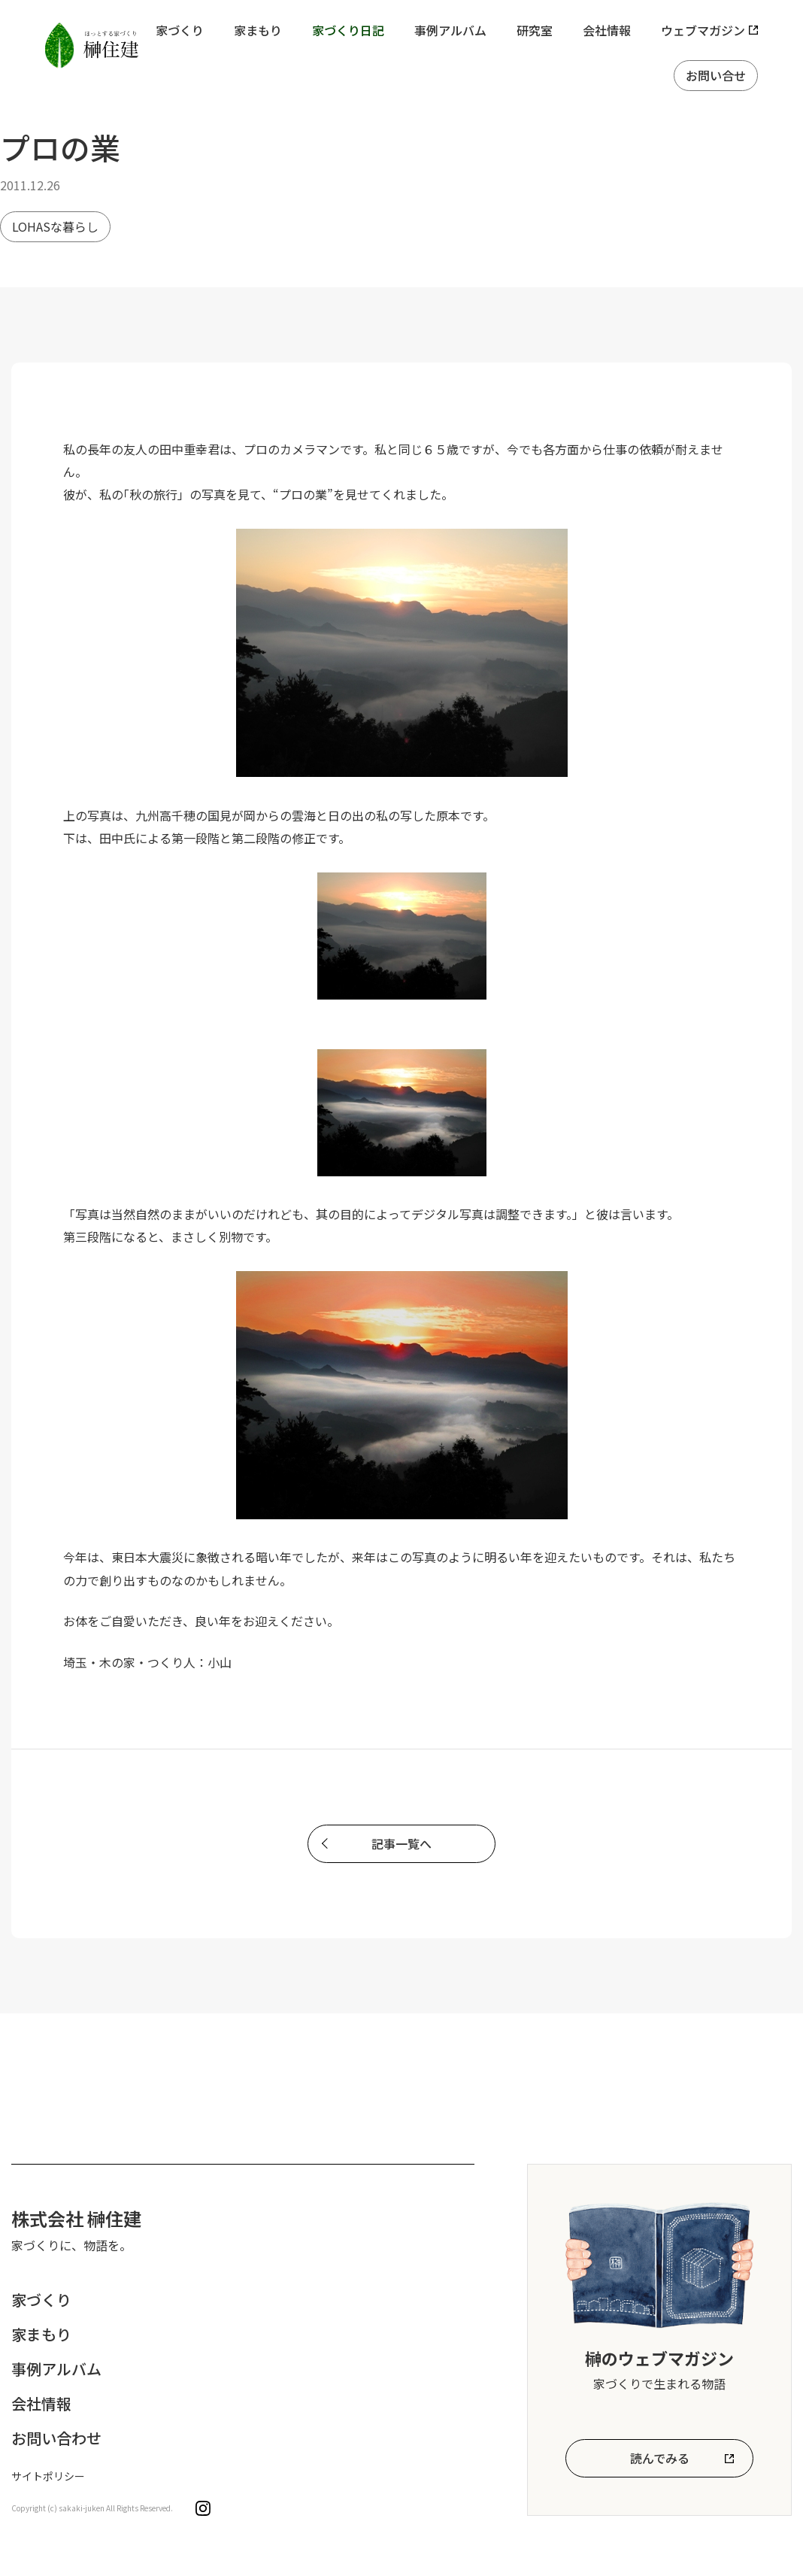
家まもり (258, 30)
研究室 (535, 30)
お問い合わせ (56, 2438)
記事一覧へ (401, 1843)
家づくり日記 (348, 30)
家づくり (180, 30)
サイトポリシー (48, 2475)
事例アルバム (450, 30)
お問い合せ (716, 75)
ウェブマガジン (703, 30)
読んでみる (659, 2458)
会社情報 (607, 30)
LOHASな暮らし (55, 226)
